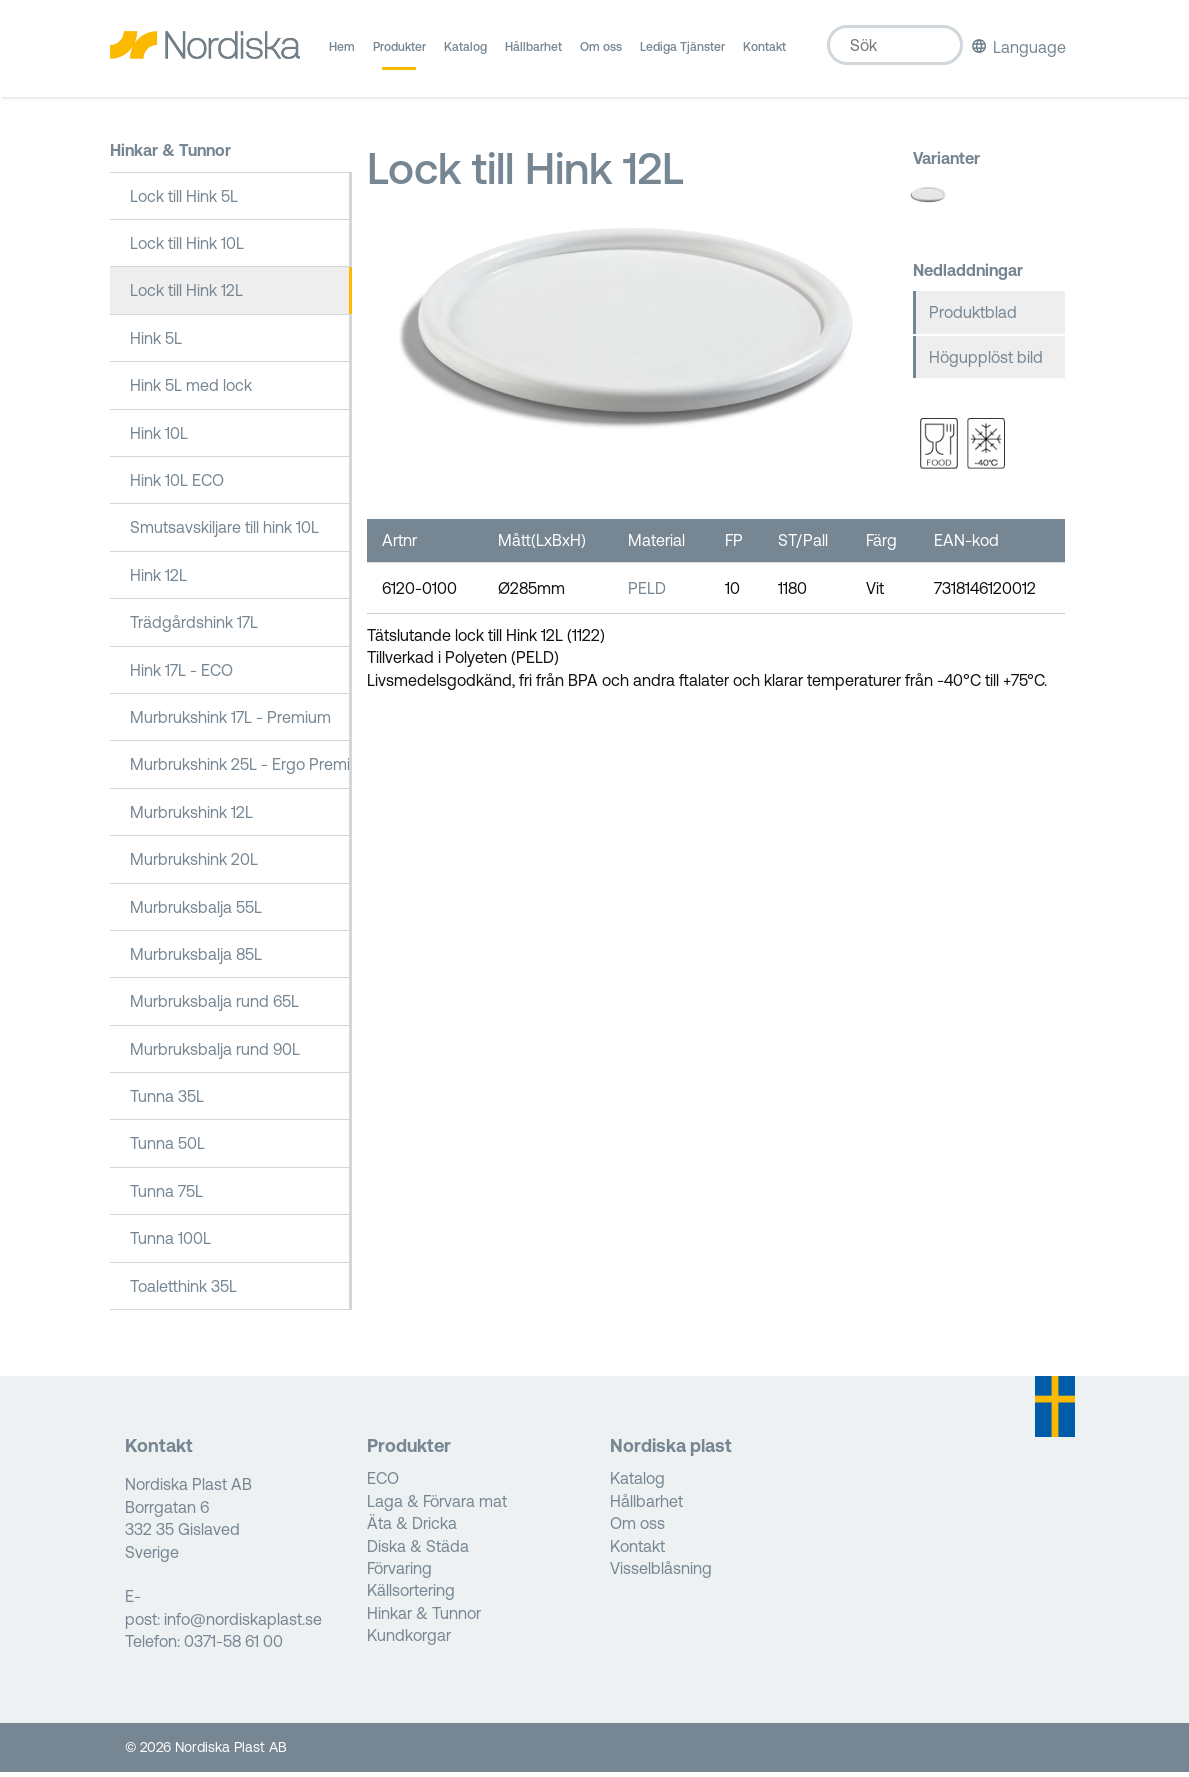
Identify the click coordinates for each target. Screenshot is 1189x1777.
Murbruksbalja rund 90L (215, 1053)
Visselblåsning (661, 1573)
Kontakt (764, 55)
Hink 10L (159, 437)
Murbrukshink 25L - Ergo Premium (241, 769)
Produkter (399, 55)
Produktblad (973, 317)
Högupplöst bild (986, 362)
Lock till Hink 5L (184, 200)
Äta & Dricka (412, 1528)
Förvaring (399, 1573)
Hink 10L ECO (177, 485)
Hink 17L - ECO (181, 674)
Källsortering (411, 1595)
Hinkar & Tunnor (170, 155)
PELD (647, 592)
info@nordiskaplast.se (243, 1624)
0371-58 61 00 (233, 1646)
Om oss (601, 55)
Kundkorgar (409, 1640)
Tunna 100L (170, 1243)
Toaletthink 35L (183, 1290)
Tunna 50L (167, 1148)
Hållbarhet (533, 55)
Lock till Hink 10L (187, 248)
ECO (383, 1483)
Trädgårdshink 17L (194, 627)
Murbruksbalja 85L (196, 959)
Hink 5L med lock (191, 390)
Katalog (465, 55)
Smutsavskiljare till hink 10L (224, 532)
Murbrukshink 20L (194, 864)
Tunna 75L (166, 1196)
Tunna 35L (167, 1101)
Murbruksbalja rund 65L (214, 1006)
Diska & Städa (418, 1550)
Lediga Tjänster (682, 55)
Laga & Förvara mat (437, 1506)
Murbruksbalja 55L (196, 911)
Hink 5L (156, 343)
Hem (342, 55)
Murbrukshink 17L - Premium (230, 722)
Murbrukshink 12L (191, 816)
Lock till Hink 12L (186, 295)
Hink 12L (158, 580)
